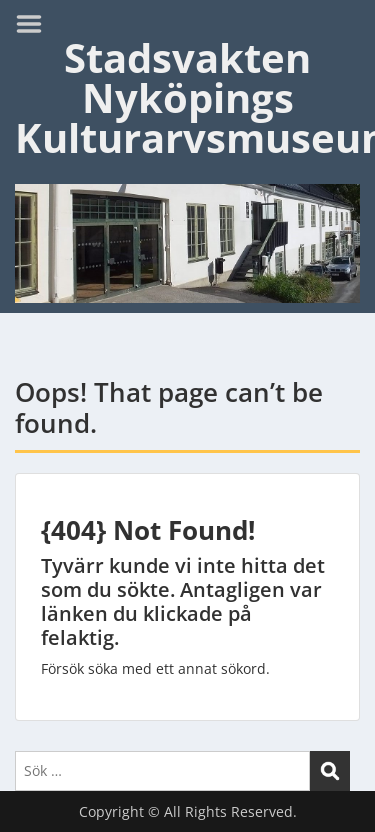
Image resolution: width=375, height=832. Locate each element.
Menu (36, 24)
